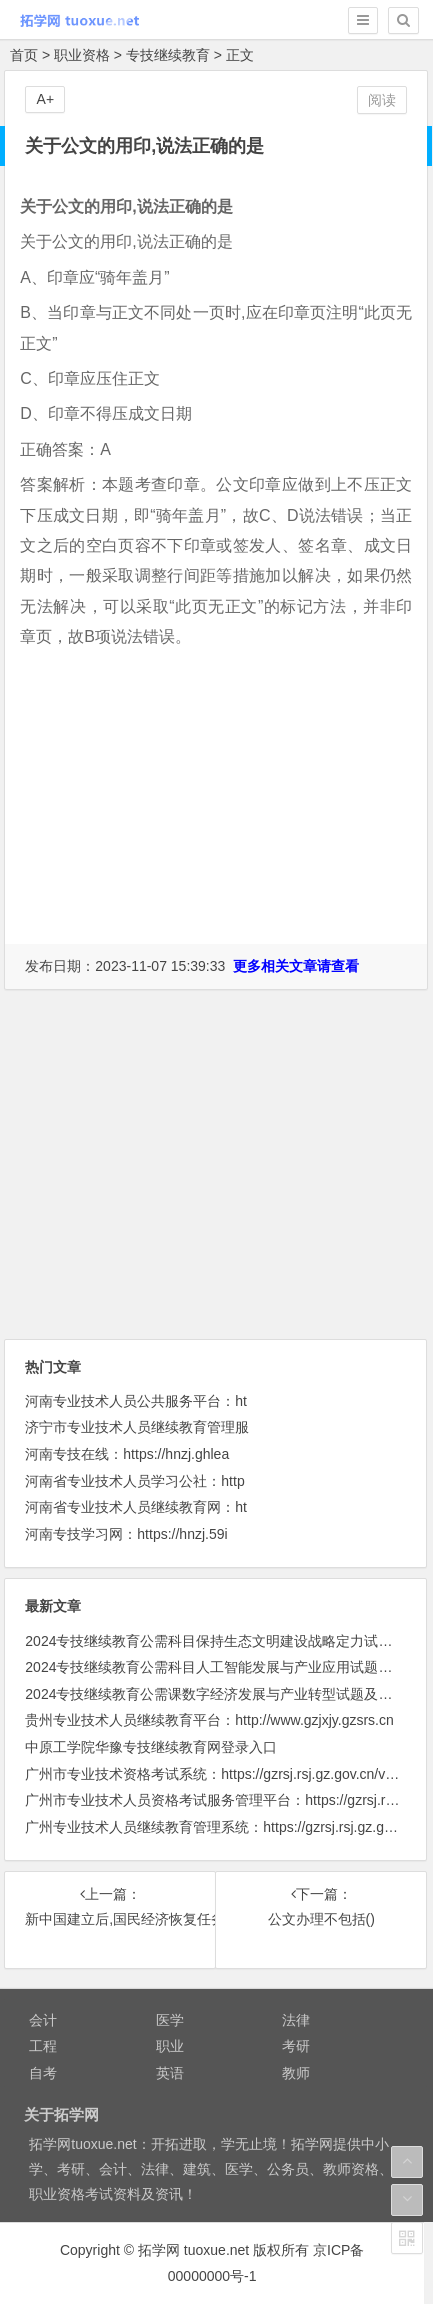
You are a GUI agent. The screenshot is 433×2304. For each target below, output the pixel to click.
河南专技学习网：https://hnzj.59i (126, 1534)
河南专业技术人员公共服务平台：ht (136, 1401)
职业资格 (82, 55)
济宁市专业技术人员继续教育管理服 (137, 1427)
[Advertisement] (216, 816)
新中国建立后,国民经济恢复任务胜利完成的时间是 (110, 1919)
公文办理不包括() (321, 1919)
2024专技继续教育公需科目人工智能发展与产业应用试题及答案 (222, 1667)
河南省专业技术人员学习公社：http (134, 1481)
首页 (24, 55)
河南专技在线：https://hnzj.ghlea (127, 1454)
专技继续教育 (168, 55)
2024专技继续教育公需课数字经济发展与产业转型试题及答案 (215, 1694)
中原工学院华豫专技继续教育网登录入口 (151, 1747)
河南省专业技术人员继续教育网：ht (136, 1507)
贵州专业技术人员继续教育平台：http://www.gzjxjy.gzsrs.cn (209, 1720)
